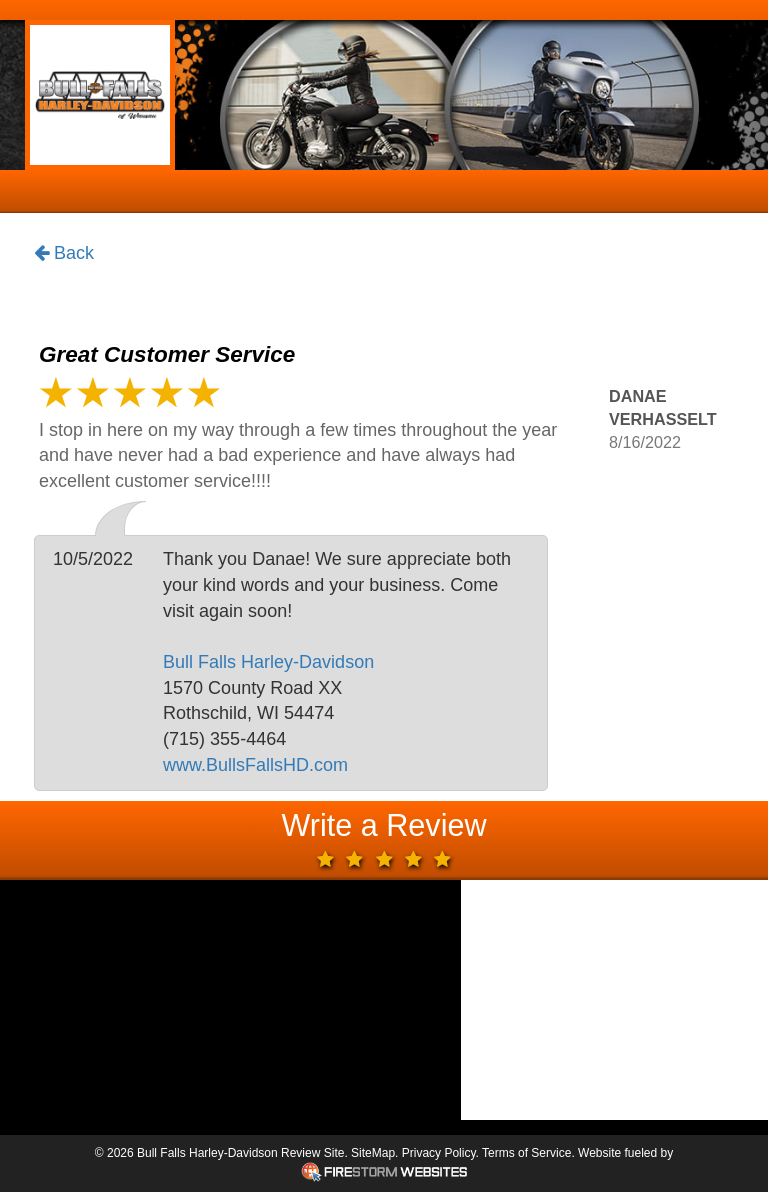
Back (64, 254)
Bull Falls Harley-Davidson (268, 662)
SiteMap (373, 1153)
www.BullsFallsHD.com (255, 765)
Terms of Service (526, 1153)
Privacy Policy (439, 1153)
